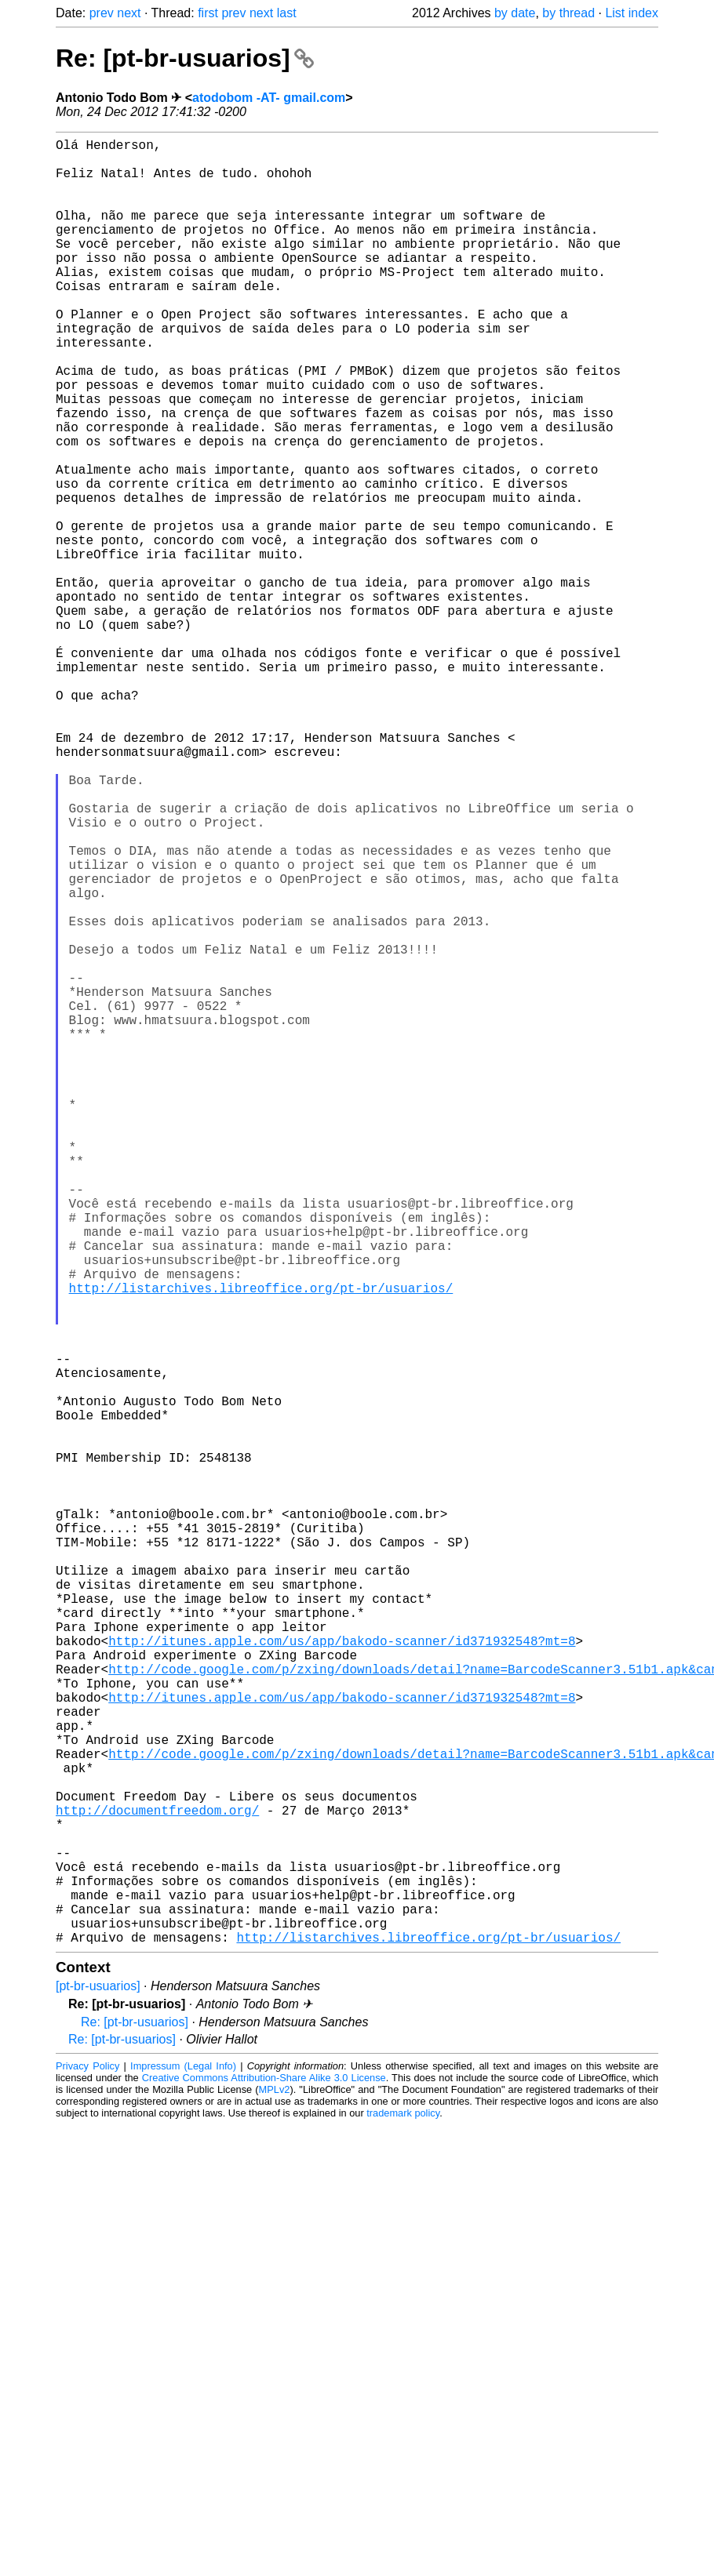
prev (101, 13)
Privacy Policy (87, 2467)
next (128, 13)
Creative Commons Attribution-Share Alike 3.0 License (264, 2479)
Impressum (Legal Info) (183, 2467)
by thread (568, 13)
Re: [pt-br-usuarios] (185, 58)
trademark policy (402, 2514)
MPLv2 (274, 2491)
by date (514, 13)
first (208, 13)
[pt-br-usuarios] (98, 2387)
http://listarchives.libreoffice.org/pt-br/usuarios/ (261, 1544)
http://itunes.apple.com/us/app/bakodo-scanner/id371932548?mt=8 (341, 1976)
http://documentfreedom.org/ (157, 2183)
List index (631, 13)
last (287, 13)
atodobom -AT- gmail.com (268, 97)
